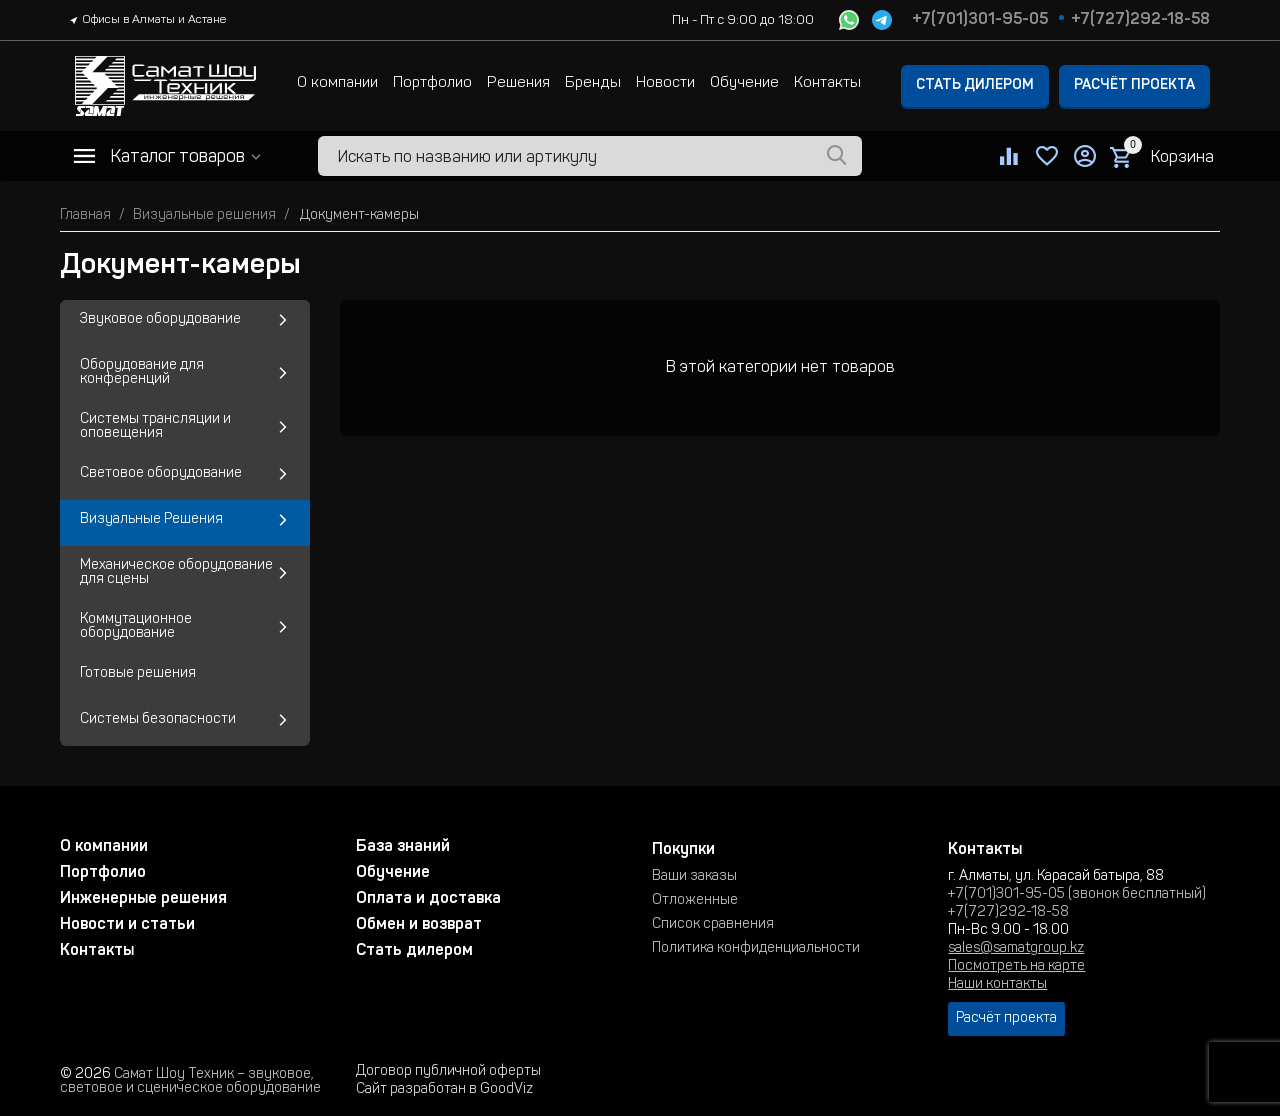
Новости (665, 83)
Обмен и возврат (419, 925)
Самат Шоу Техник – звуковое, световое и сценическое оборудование (190, 1082)
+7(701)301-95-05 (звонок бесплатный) (1077, 895)
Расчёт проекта (1134, 86)
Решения (518, 83)
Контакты (827, 83)
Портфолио (432, 83)
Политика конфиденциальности (756, 949)
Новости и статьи (127, 925)
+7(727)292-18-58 (1140, 20)
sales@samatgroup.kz (1016, 949)
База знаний (403, 847)
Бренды (593, 83)
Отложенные (695, 901)
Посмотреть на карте (1016, 967)
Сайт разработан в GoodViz (444, 1090)
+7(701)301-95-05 (980, 20)
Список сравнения (713, 925)
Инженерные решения (143, 899)
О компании (337, 83)
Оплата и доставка (428, 899)
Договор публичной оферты (448, 1072)
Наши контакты (997, 985)
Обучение (744, 83)
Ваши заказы (694, 877)
